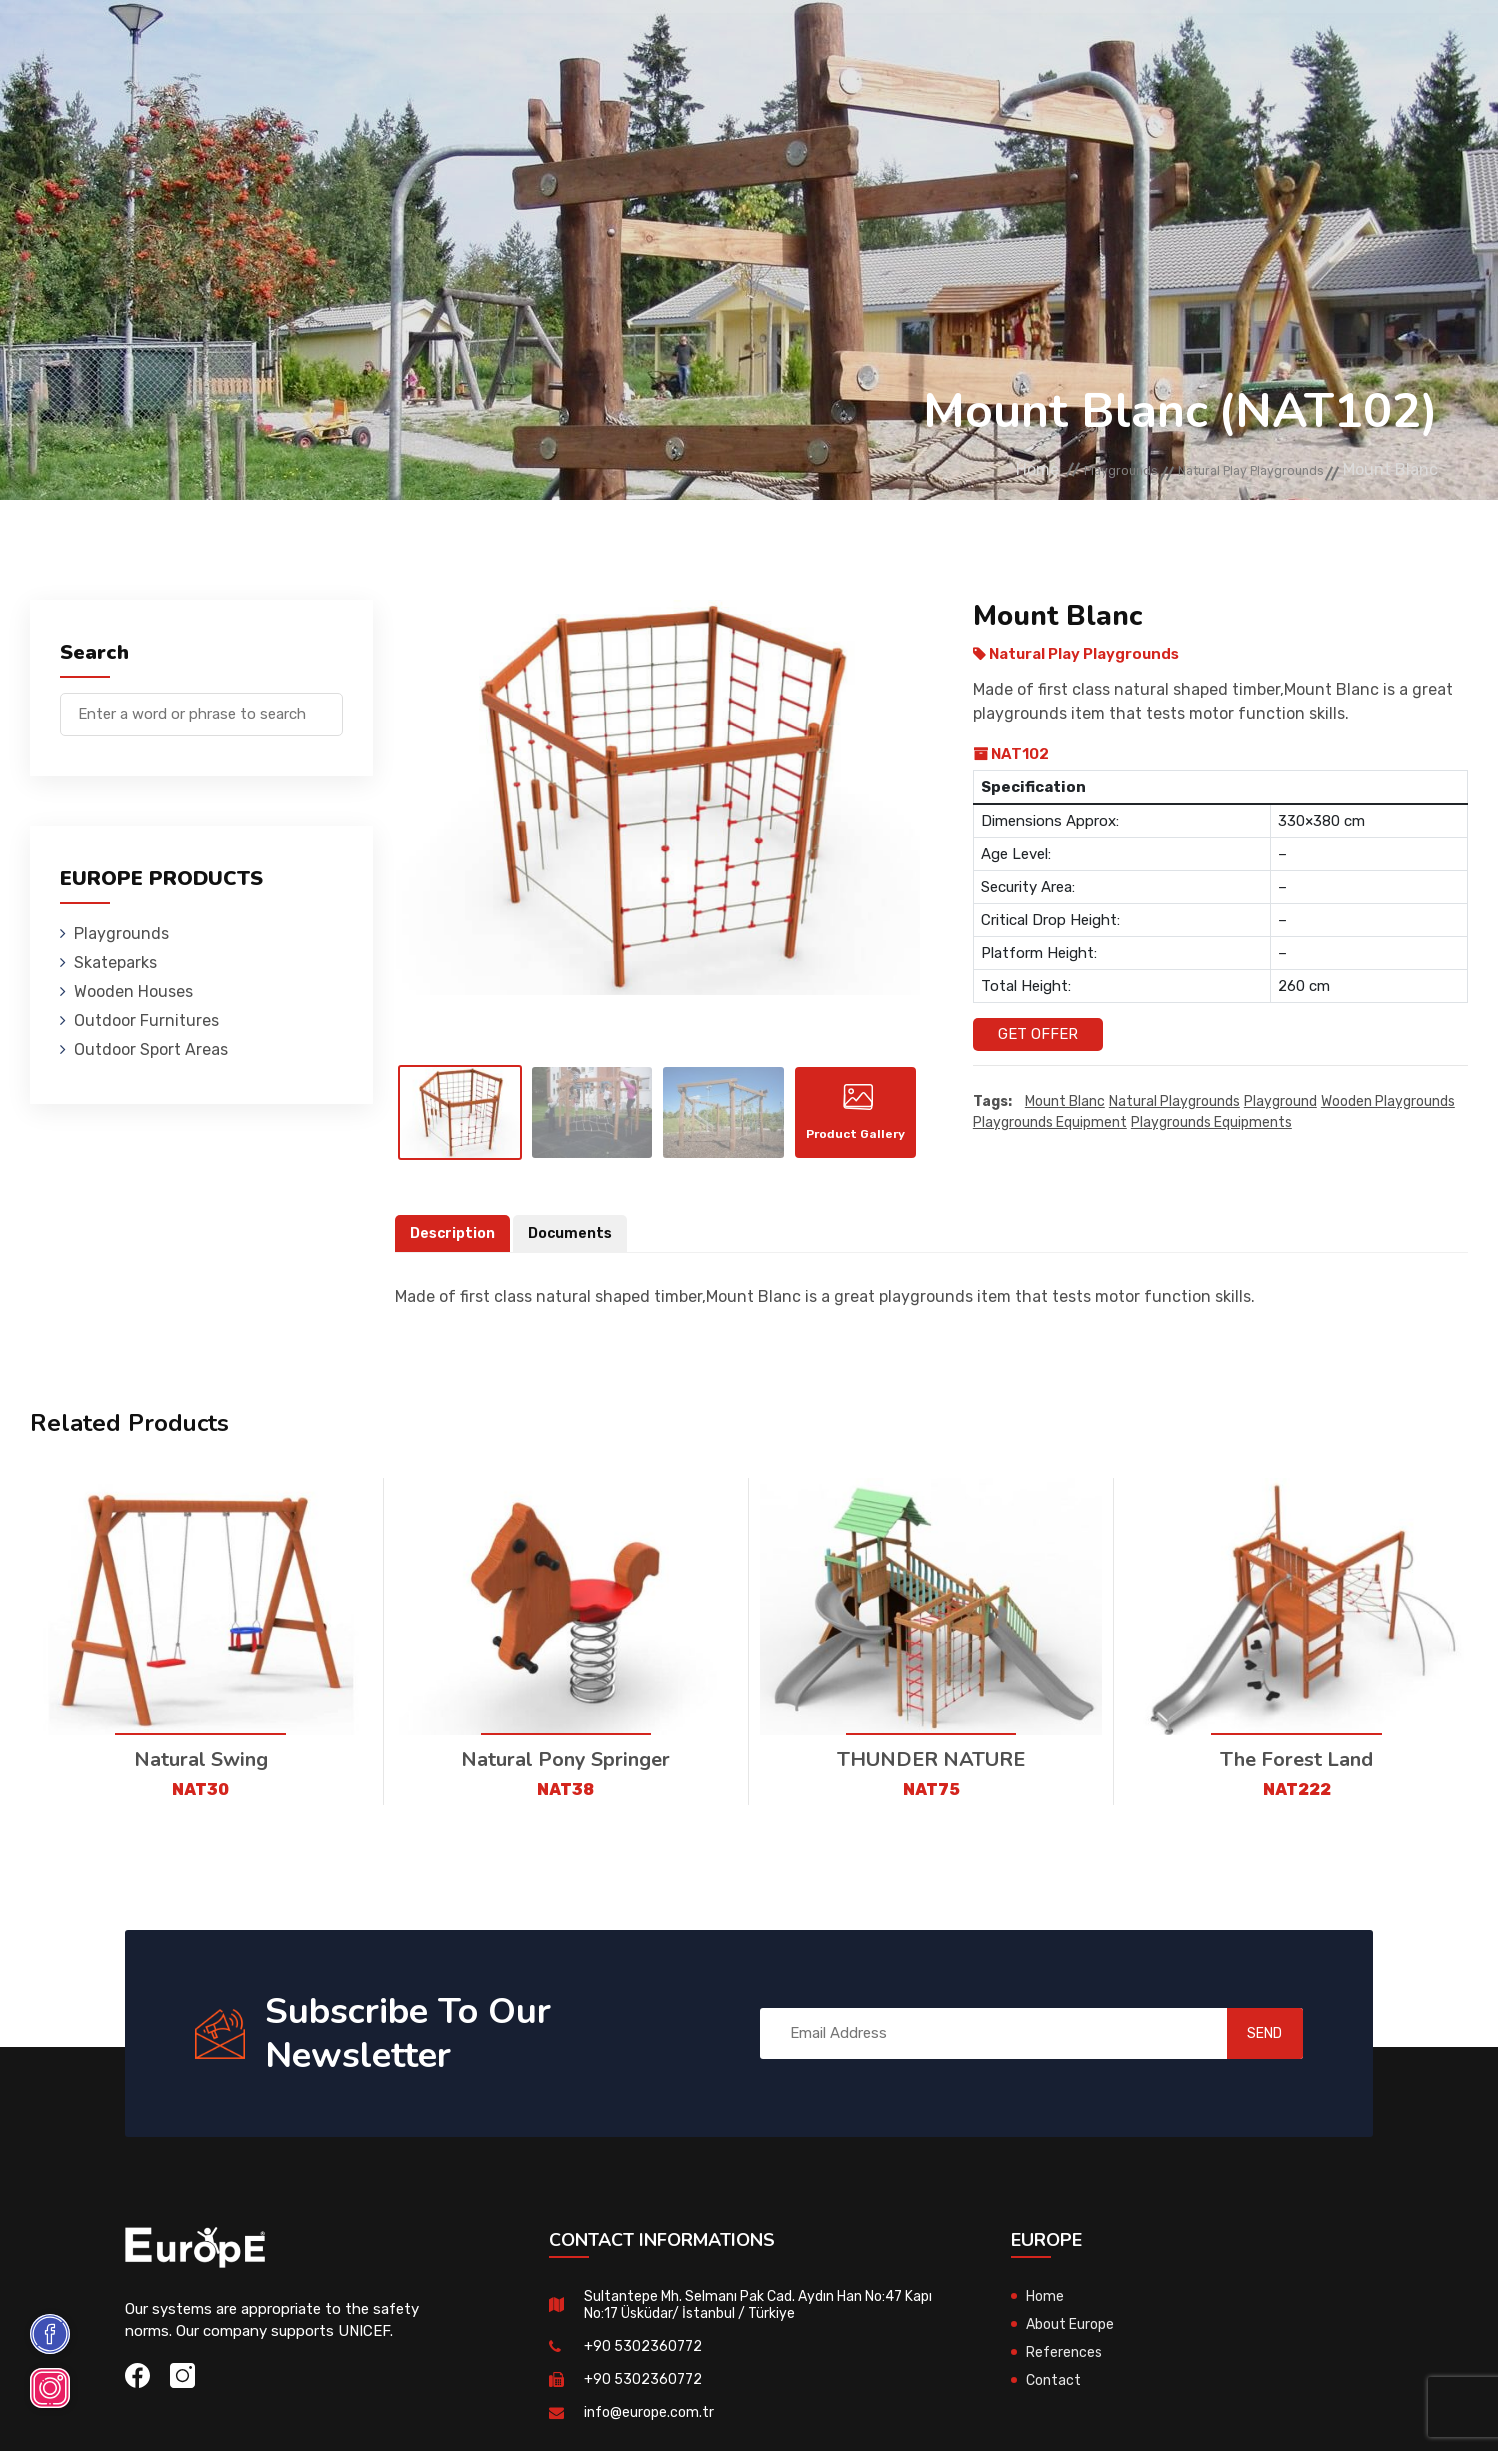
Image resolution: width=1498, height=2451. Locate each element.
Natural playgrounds (1174, 1102)
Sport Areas (903, 44)
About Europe (1073, 2339)
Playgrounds (315, 44)
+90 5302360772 (644, 2361)
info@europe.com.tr (651, 2427)
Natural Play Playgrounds (1222, 470)
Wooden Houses (575, 44)
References (1026, 44)
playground (1280, 1102)
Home (940, 470)
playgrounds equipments (1211, 1123)
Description (455, 1248)
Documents (577, 1248)
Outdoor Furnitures (744, 44)
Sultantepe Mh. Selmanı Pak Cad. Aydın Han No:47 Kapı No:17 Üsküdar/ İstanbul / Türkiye (755, 2319)
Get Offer (1038, 1034)
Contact (1133, 44)
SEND (1243, 2048)
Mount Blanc (1065, 1102)
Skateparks (441, 44)
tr (1387, 47)
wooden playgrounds (1388, 1102)
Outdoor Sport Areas (151, 1049)
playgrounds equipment (1050, 1123)
